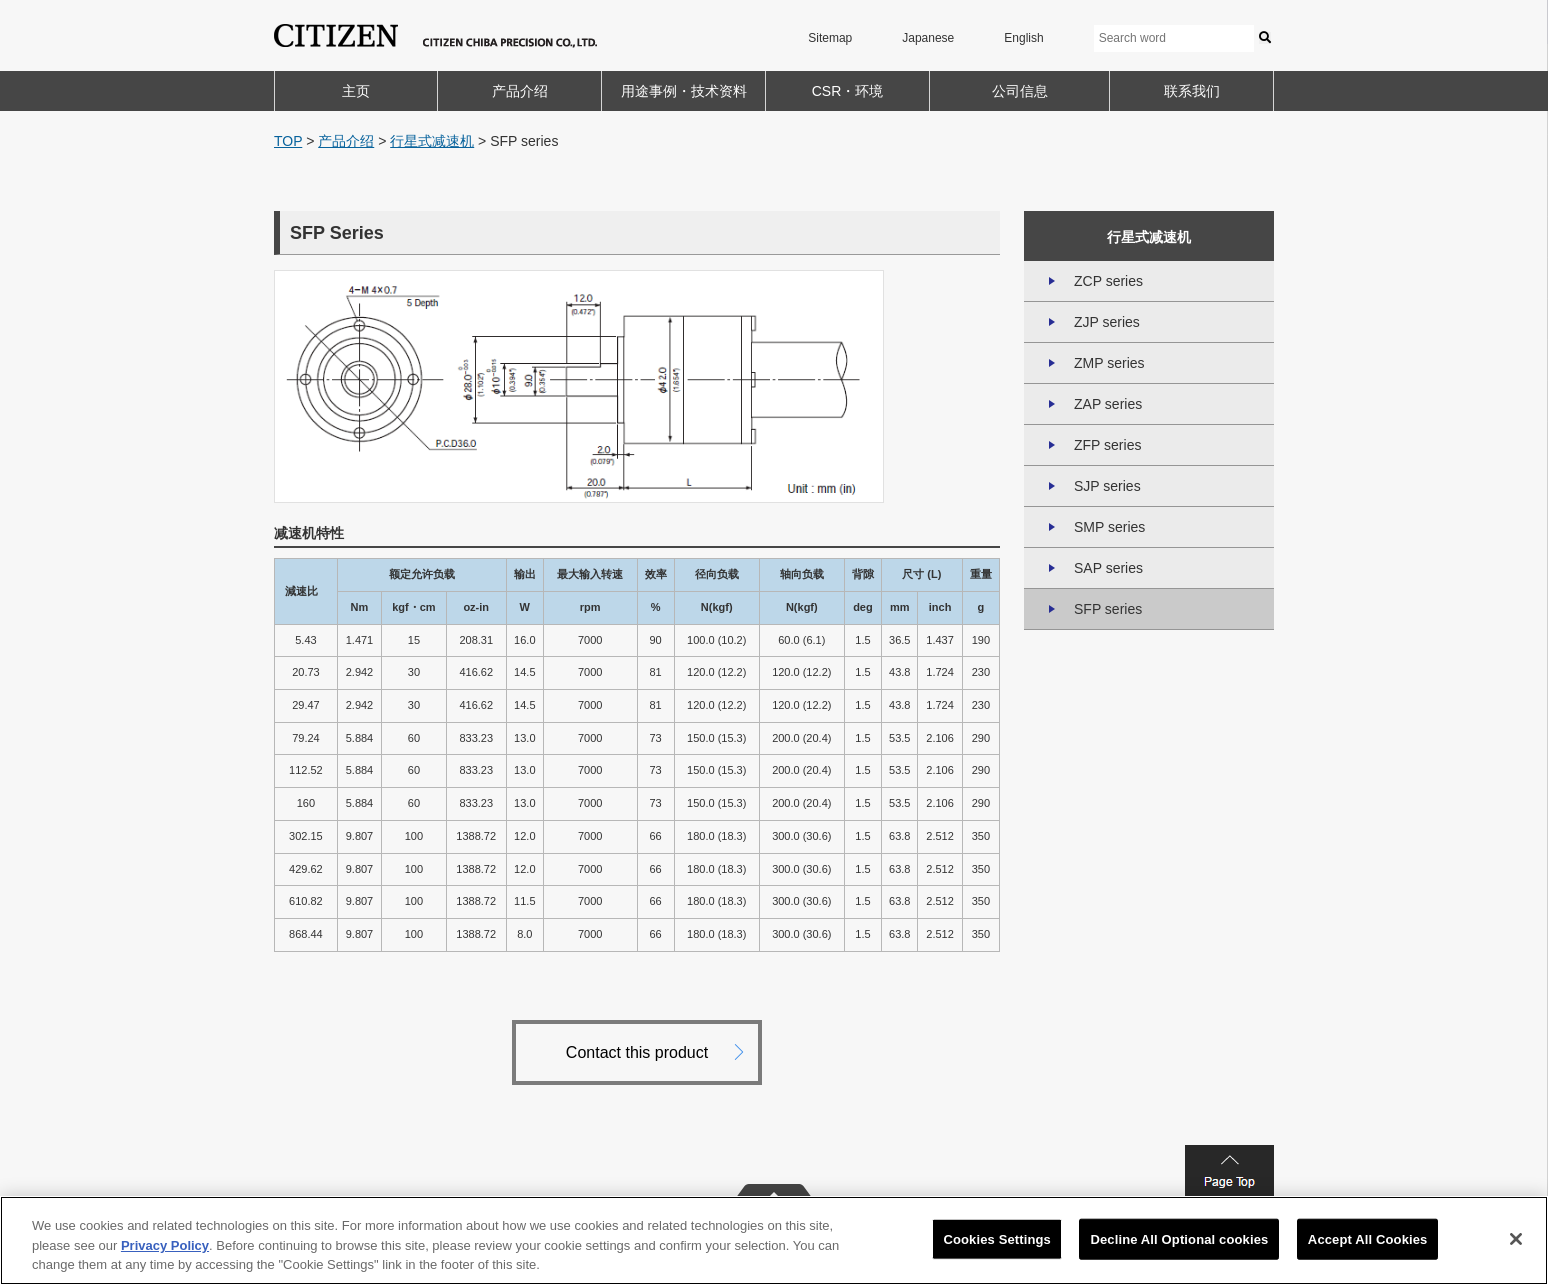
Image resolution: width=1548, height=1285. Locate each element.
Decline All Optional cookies (1179, 1238)
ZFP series (1107, 445)
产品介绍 (520, 91)
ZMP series (1109, 363)
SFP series (1108, 609)
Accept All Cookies (1368, 1238)
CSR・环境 (848, 91)
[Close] (1516, 1239)
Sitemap (830, 38)
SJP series (1107, 486)
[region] (774, 1240)
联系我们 (1192, 91)
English (1023, 38)
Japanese (928, 38)
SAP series (1108, 568)
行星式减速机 (432, 141)
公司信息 (1020, 91)
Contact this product (637, 1052)
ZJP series (1107, 322)
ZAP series (1108, 404)
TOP (288, 141)
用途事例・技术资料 (684, 91)
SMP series (1109, 527)
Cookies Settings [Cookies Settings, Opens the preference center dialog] (997, 1238)
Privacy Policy (165, 1245)
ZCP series (1108, 281)
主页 (356, 91)
